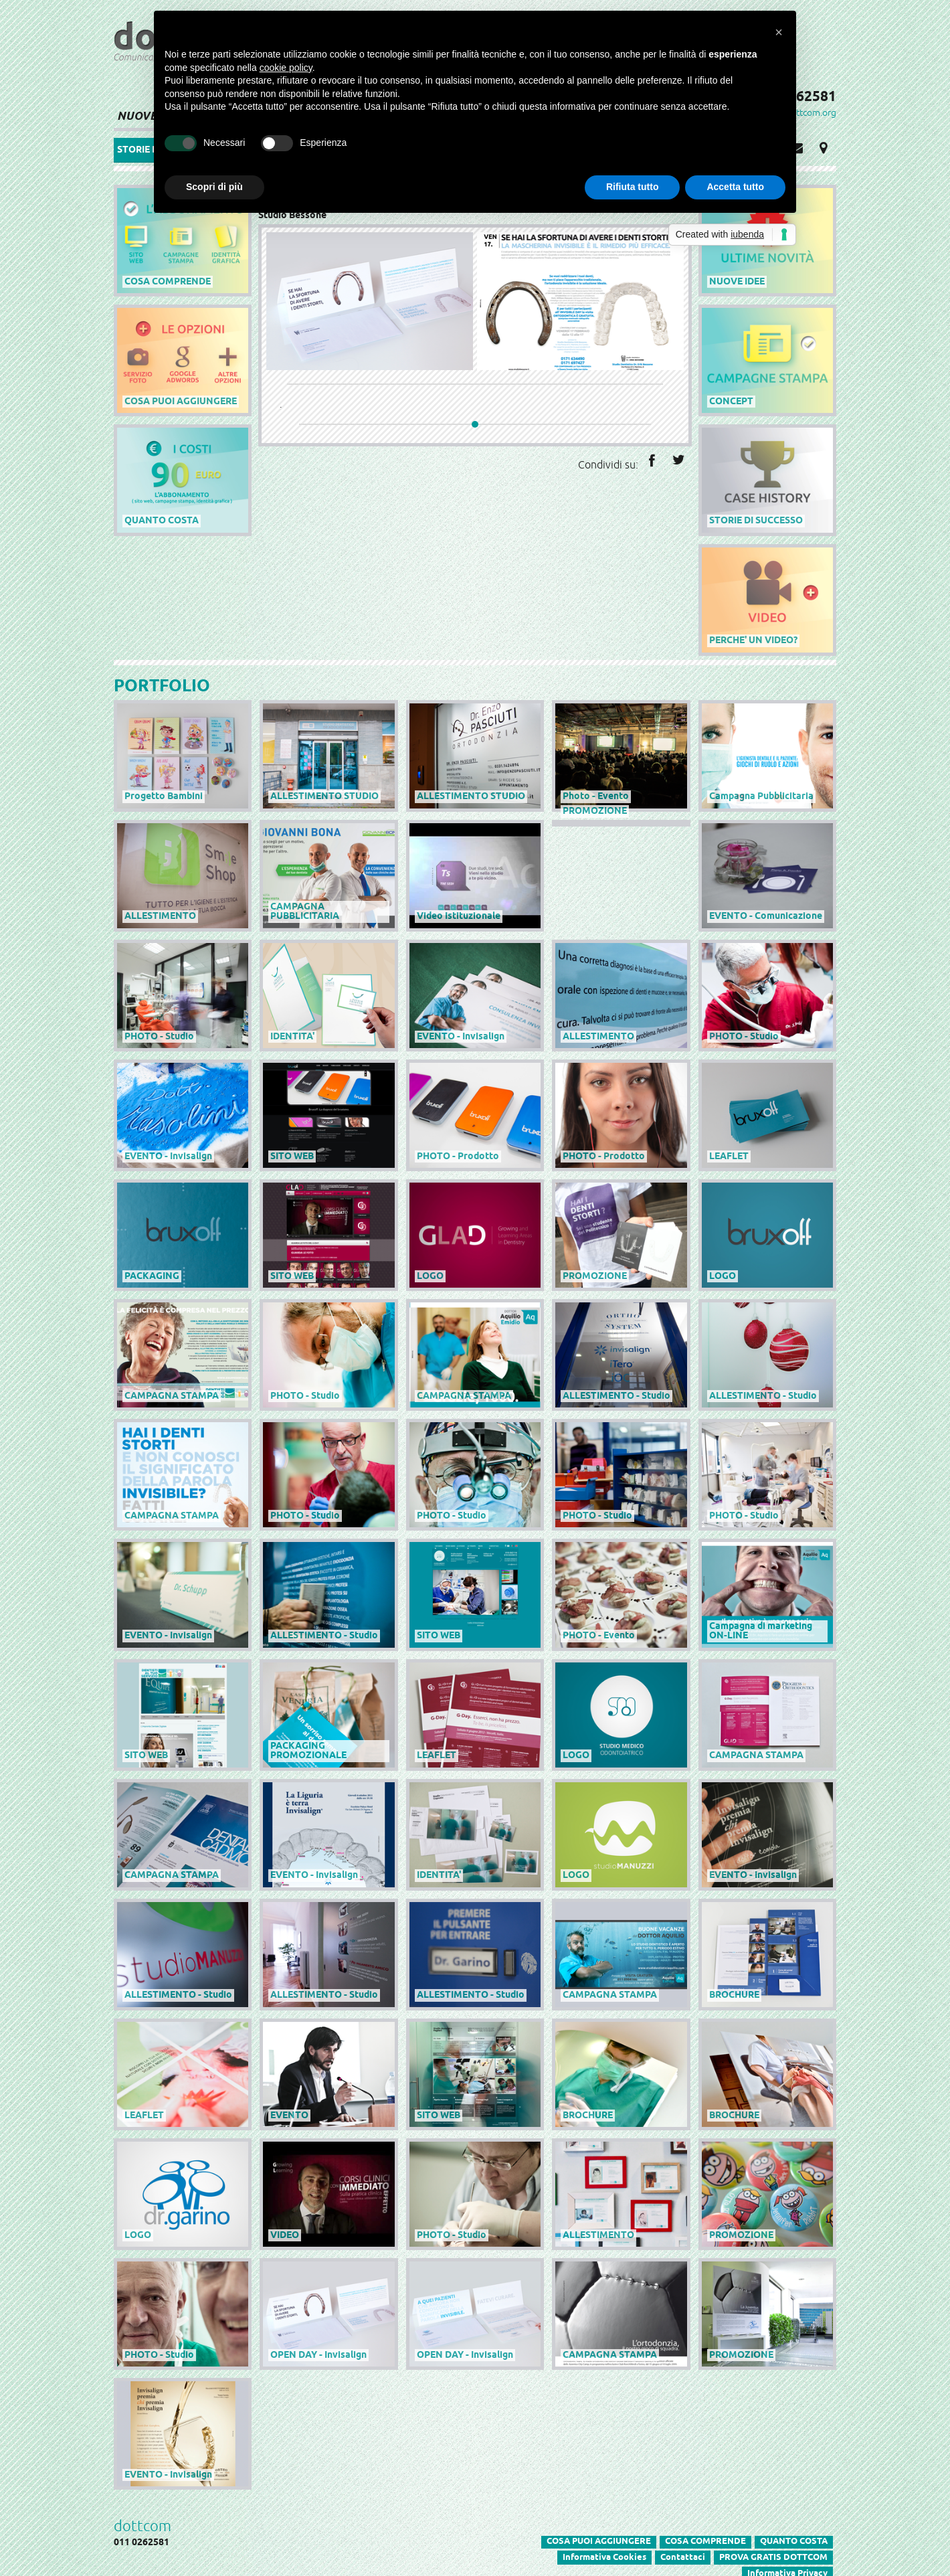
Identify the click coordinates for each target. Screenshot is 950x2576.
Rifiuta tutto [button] (632, 186)
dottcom (142, 2518)
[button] (778, 32)
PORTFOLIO (162, 685)
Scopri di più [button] (214, 186)
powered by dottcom (847, 226)
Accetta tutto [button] (735, 186)
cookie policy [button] (286, 67)
